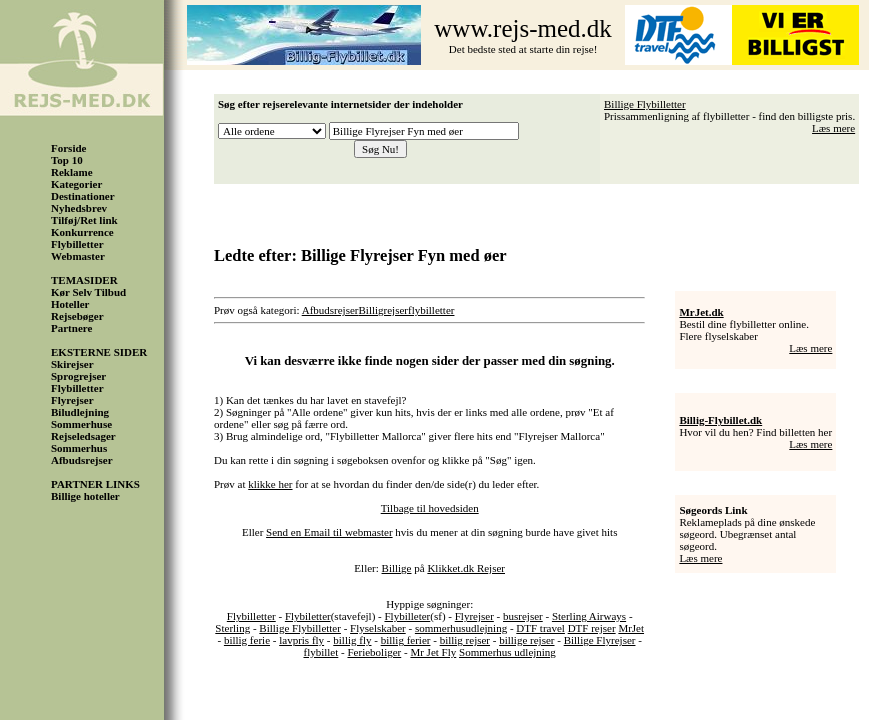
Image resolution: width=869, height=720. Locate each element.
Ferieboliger (374, 652)
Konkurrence (82, 232)
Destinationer (83, 196)
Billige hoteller (85, 496)
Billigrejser (384, 310)
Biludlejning (80, 412)
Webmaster (78, 256)
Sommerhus (79, 448)
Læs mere (833, 128)
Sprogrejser (78, 376)
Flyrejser (72, 400)
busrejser (523, 616)
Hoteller (70, 304)
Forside (68, 148)
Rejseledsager (83, 436)
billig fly (352, 640)
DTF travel (540, 628)
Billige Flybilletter (645, 104)
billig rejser (465, 640)
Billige (397, 568)
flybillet (320, 652)
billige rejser (526, 640)
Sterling (232, 628)
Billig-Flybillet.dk (720, 420)
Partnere (71, 328)
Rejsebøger (77, 316)
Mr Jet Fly (433, 652)
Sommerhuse (81, 424)
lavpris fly (301, 640)
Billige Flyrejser (600, 640)
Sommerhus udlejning (507, 652)
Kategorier (76, 184)
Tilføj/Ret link (84, 220)
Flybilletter (77, 244)
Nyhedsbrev (79, 208)
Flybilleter (407, 616)
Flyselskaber (378, 628)
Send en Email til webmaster (329, 532)
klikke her (270, 484)
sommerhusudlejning (461, 628)
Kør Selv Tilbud (88, 292)
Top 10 (67, 160)
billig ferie (247, 640)
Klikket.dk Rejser (466, 568)
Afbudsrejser (82, 460)
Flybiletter (308, 616)
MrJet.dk (701, 312)
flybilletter (431, 310)
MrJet (631, 628)
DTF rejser (592, 628)
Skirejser (72, 364)
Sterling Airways (589, 616)
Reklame (72, 172)
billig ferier (406, 640)
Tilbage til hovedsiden (430, 508)
